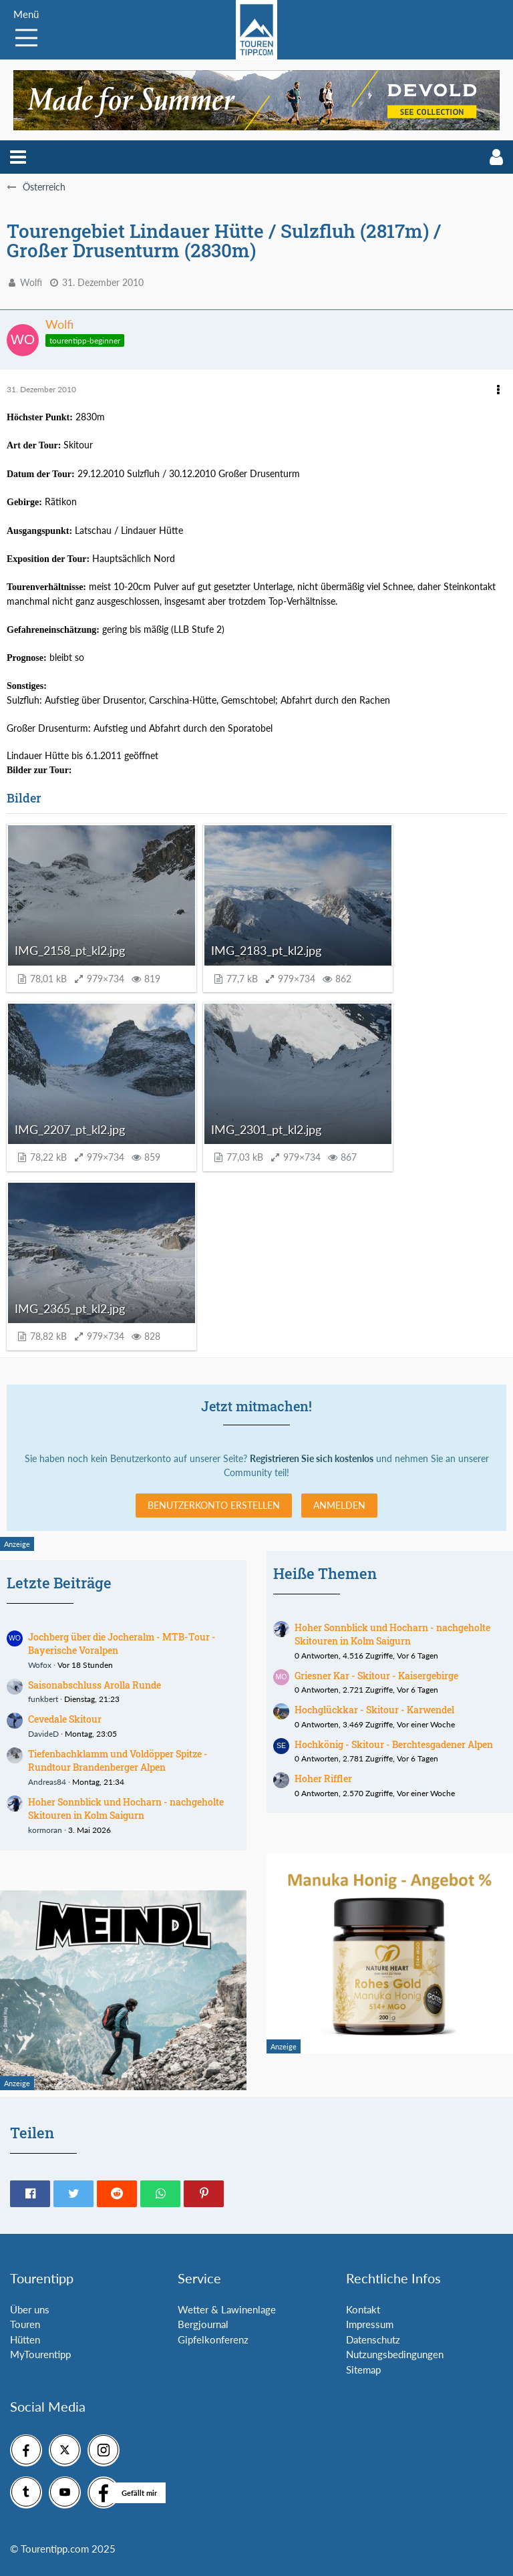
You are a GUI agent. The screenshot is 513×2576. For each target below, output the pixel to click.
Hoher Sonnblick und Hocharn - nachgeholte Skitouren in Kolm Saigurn (126, 1809)
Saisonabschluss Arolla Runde (94, 1685)
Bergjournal (203, 2324)
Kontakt (363, 2309)
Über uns (29, 2309)
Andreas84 (47, 1782)
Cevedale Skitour (65, 1719)
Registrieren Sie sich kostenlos (311, 1458)
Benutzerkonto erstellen (214, 1505)
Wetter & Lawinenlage (227, 2309)
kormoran (45, 1830)
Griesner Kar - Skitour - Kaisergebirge (376, 1675)
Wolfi (31, 282)
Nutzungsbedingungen (395, 2354)
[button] (18, 157)
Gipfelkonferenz (213, 2339)
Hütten (25, 2339)
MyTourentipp (40, 2354)
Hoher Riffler (323, 1778)
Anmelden (339, 1505)
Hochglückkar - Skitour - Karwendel (374, 1709)
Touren (25, 2324)
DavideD (43, 1734)
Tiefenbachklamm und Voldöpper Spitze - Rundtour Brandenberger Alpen (118, 1760)
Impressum (369, 2324)
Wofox (39, 1665)
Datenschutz (373, 2339)
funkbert (43, 1699)
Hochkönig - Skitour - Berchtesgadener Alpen (394, 1744)
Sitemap (363, 2370)
